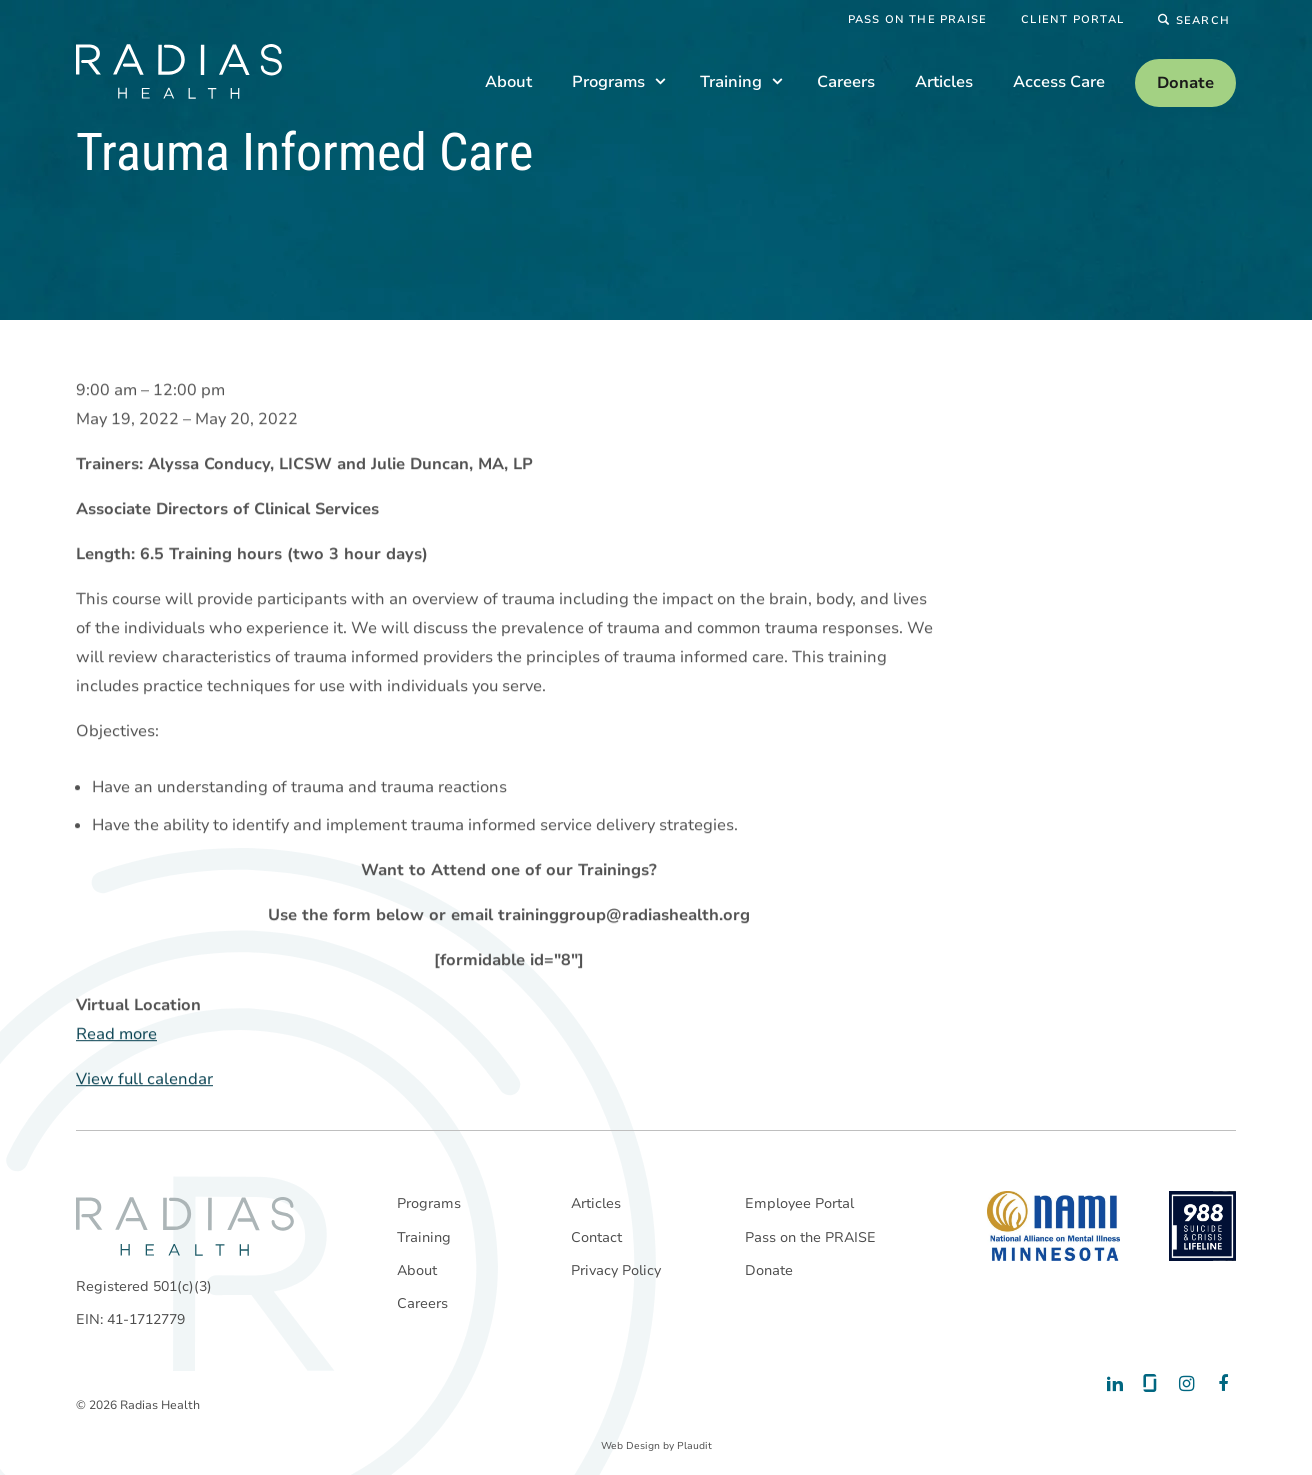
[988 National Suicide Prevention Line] (1202, 1226)
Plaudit (694, 1446)
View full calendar (144, 1080)
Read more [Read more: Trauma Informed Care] (116, 1035)
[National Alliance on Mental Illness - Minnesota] (1053, 1226)
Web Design (630, 1446)
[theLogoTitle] (179, 71)
